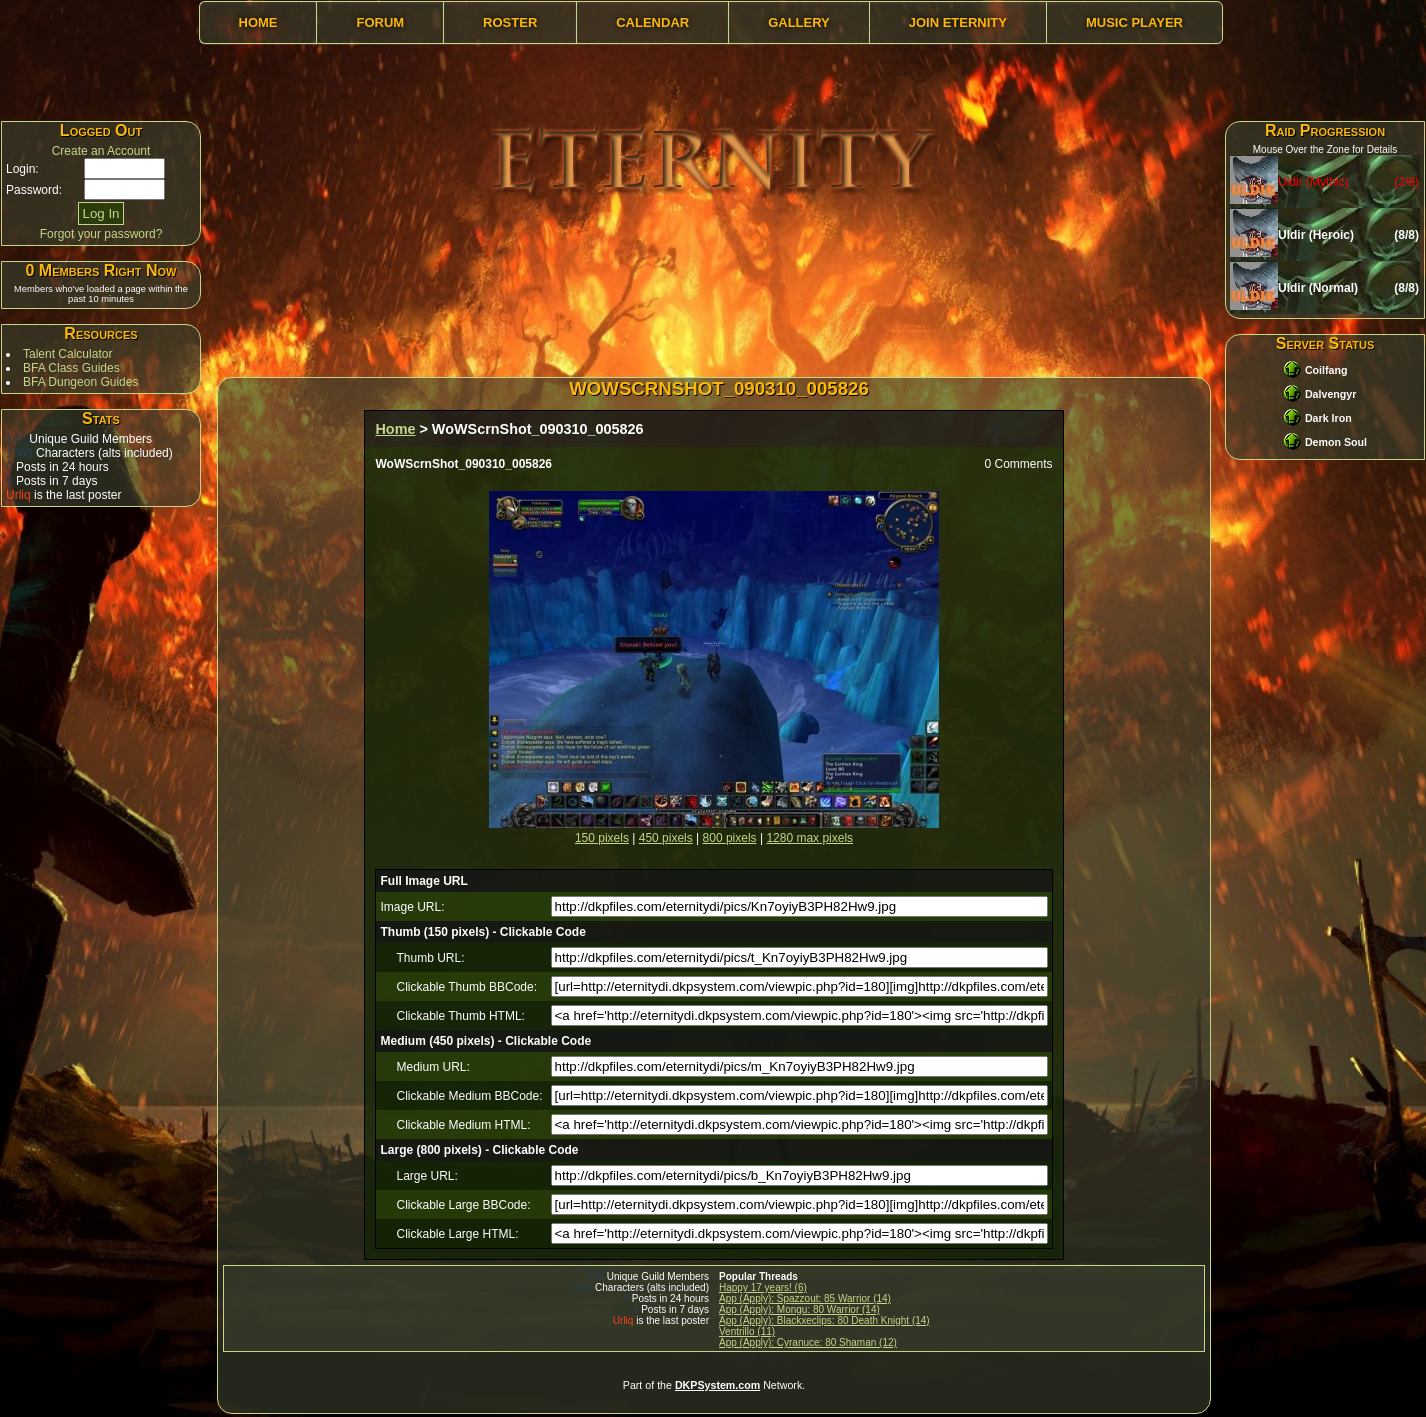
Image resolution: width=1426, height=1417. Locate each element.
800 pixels (730, 838)
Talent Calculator (67, 354)
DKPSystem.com (717, 1385)
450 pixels (666, 838)
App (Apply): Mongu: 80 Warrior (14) (799, 1309)
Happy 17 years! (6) (763, 1287)
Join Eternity (958, 22)
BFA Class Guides (71, 368)
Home (258, 22)
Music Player (1134, 22)
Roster (510, 22)
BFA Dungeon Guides (80, 382)
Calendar (652, 22)
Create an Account (101, 151)
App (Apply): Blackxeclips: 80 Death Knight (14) (824, 1320)
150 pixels (602, 838)
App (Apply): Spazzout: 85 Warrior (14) (805, 1298)
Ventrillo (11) (747, 1331)
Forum (380, 22)
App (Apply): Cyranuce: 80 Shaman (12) (808, 1342)
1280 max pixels (809, 838)
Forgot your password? (101, 234)
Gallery (799, 22)
